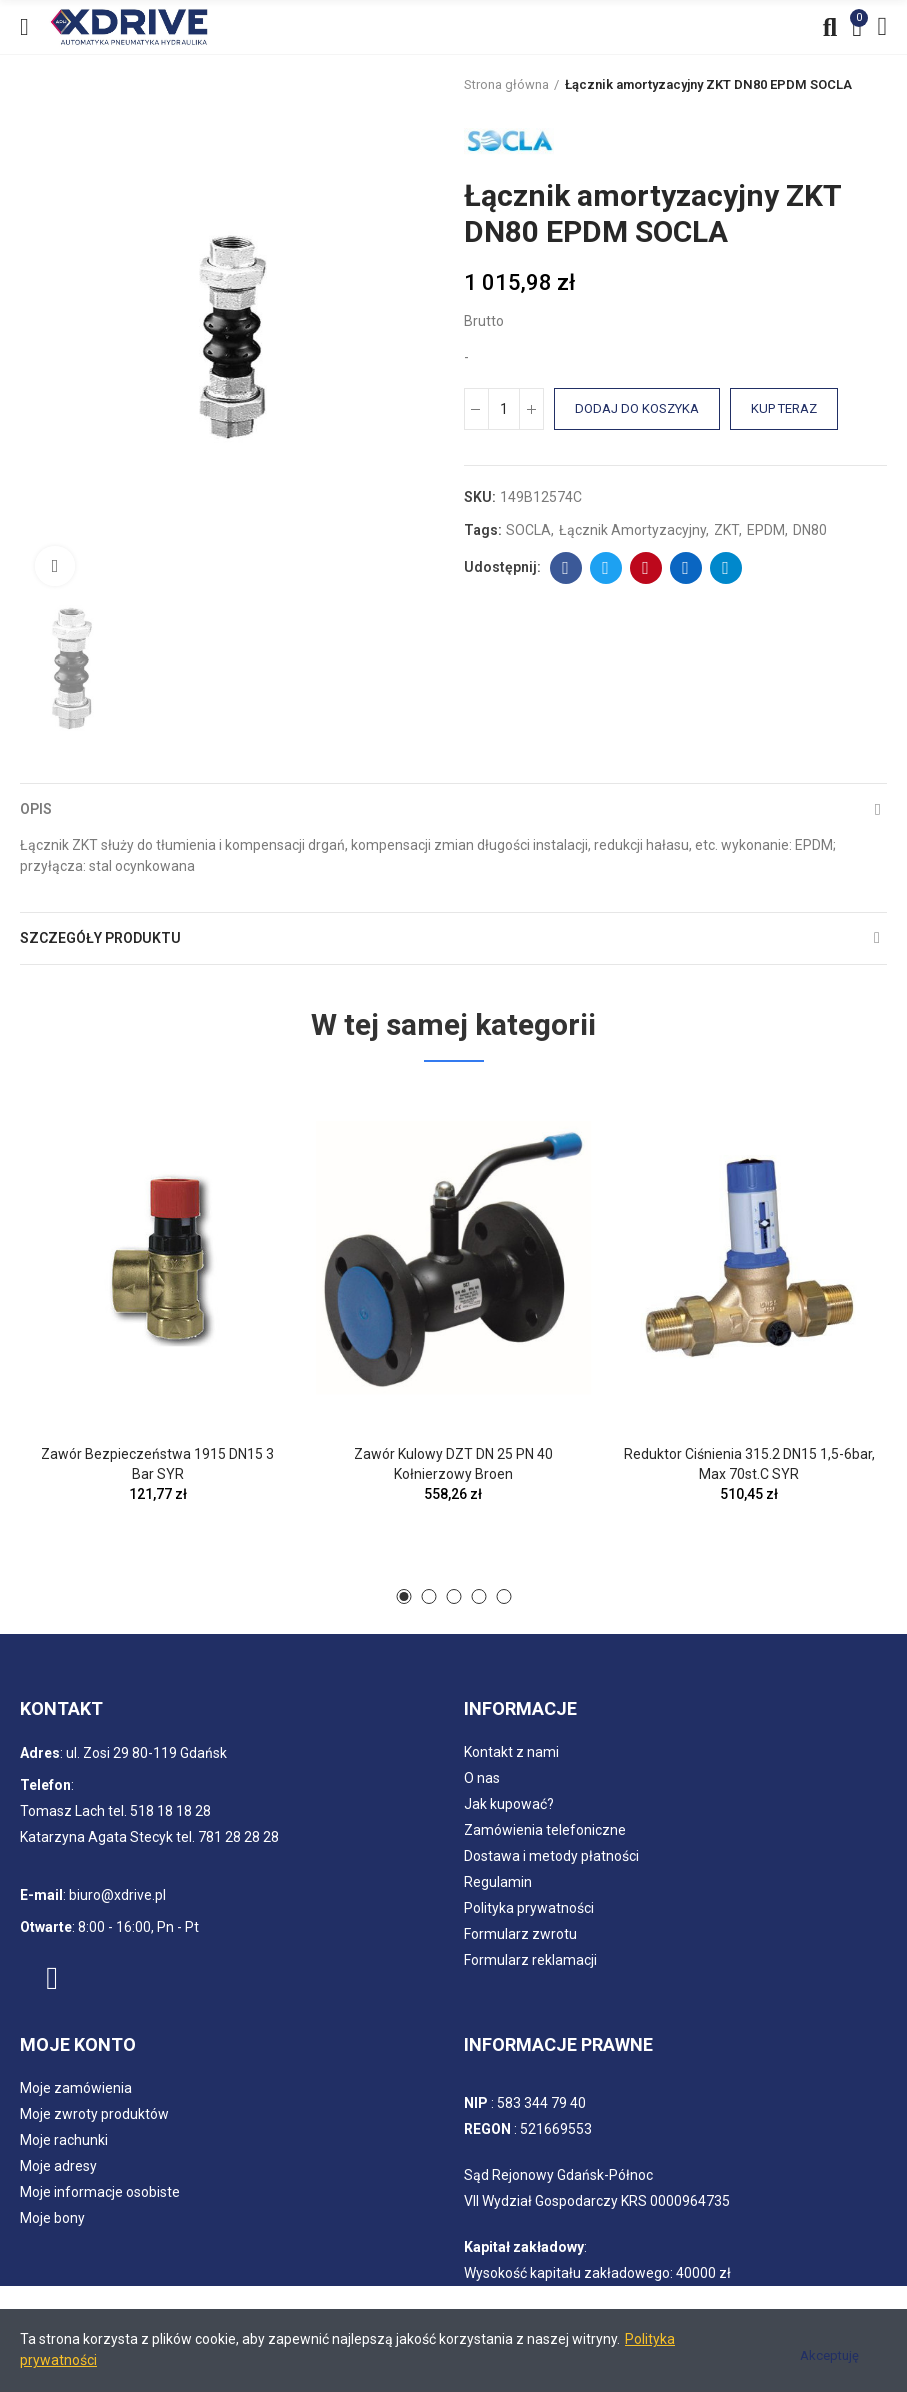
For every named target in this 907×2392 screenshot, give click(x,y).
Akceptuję (829, 2355)
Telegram (725, 568)
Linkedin (685, 568)
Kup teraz (784, 408)
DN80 (810, 530)
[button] (403, 1596)
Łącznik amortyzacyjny (632, 530)
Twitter (605, 568)
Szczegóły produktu (100, 938)
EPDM (766, 530)
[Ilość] (504, 409)
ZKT (726, 530)
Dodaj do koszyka (637, 408)
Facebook (565, 568)
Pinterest (645, 568)
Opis (36, 809)
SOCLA (528, 530)
